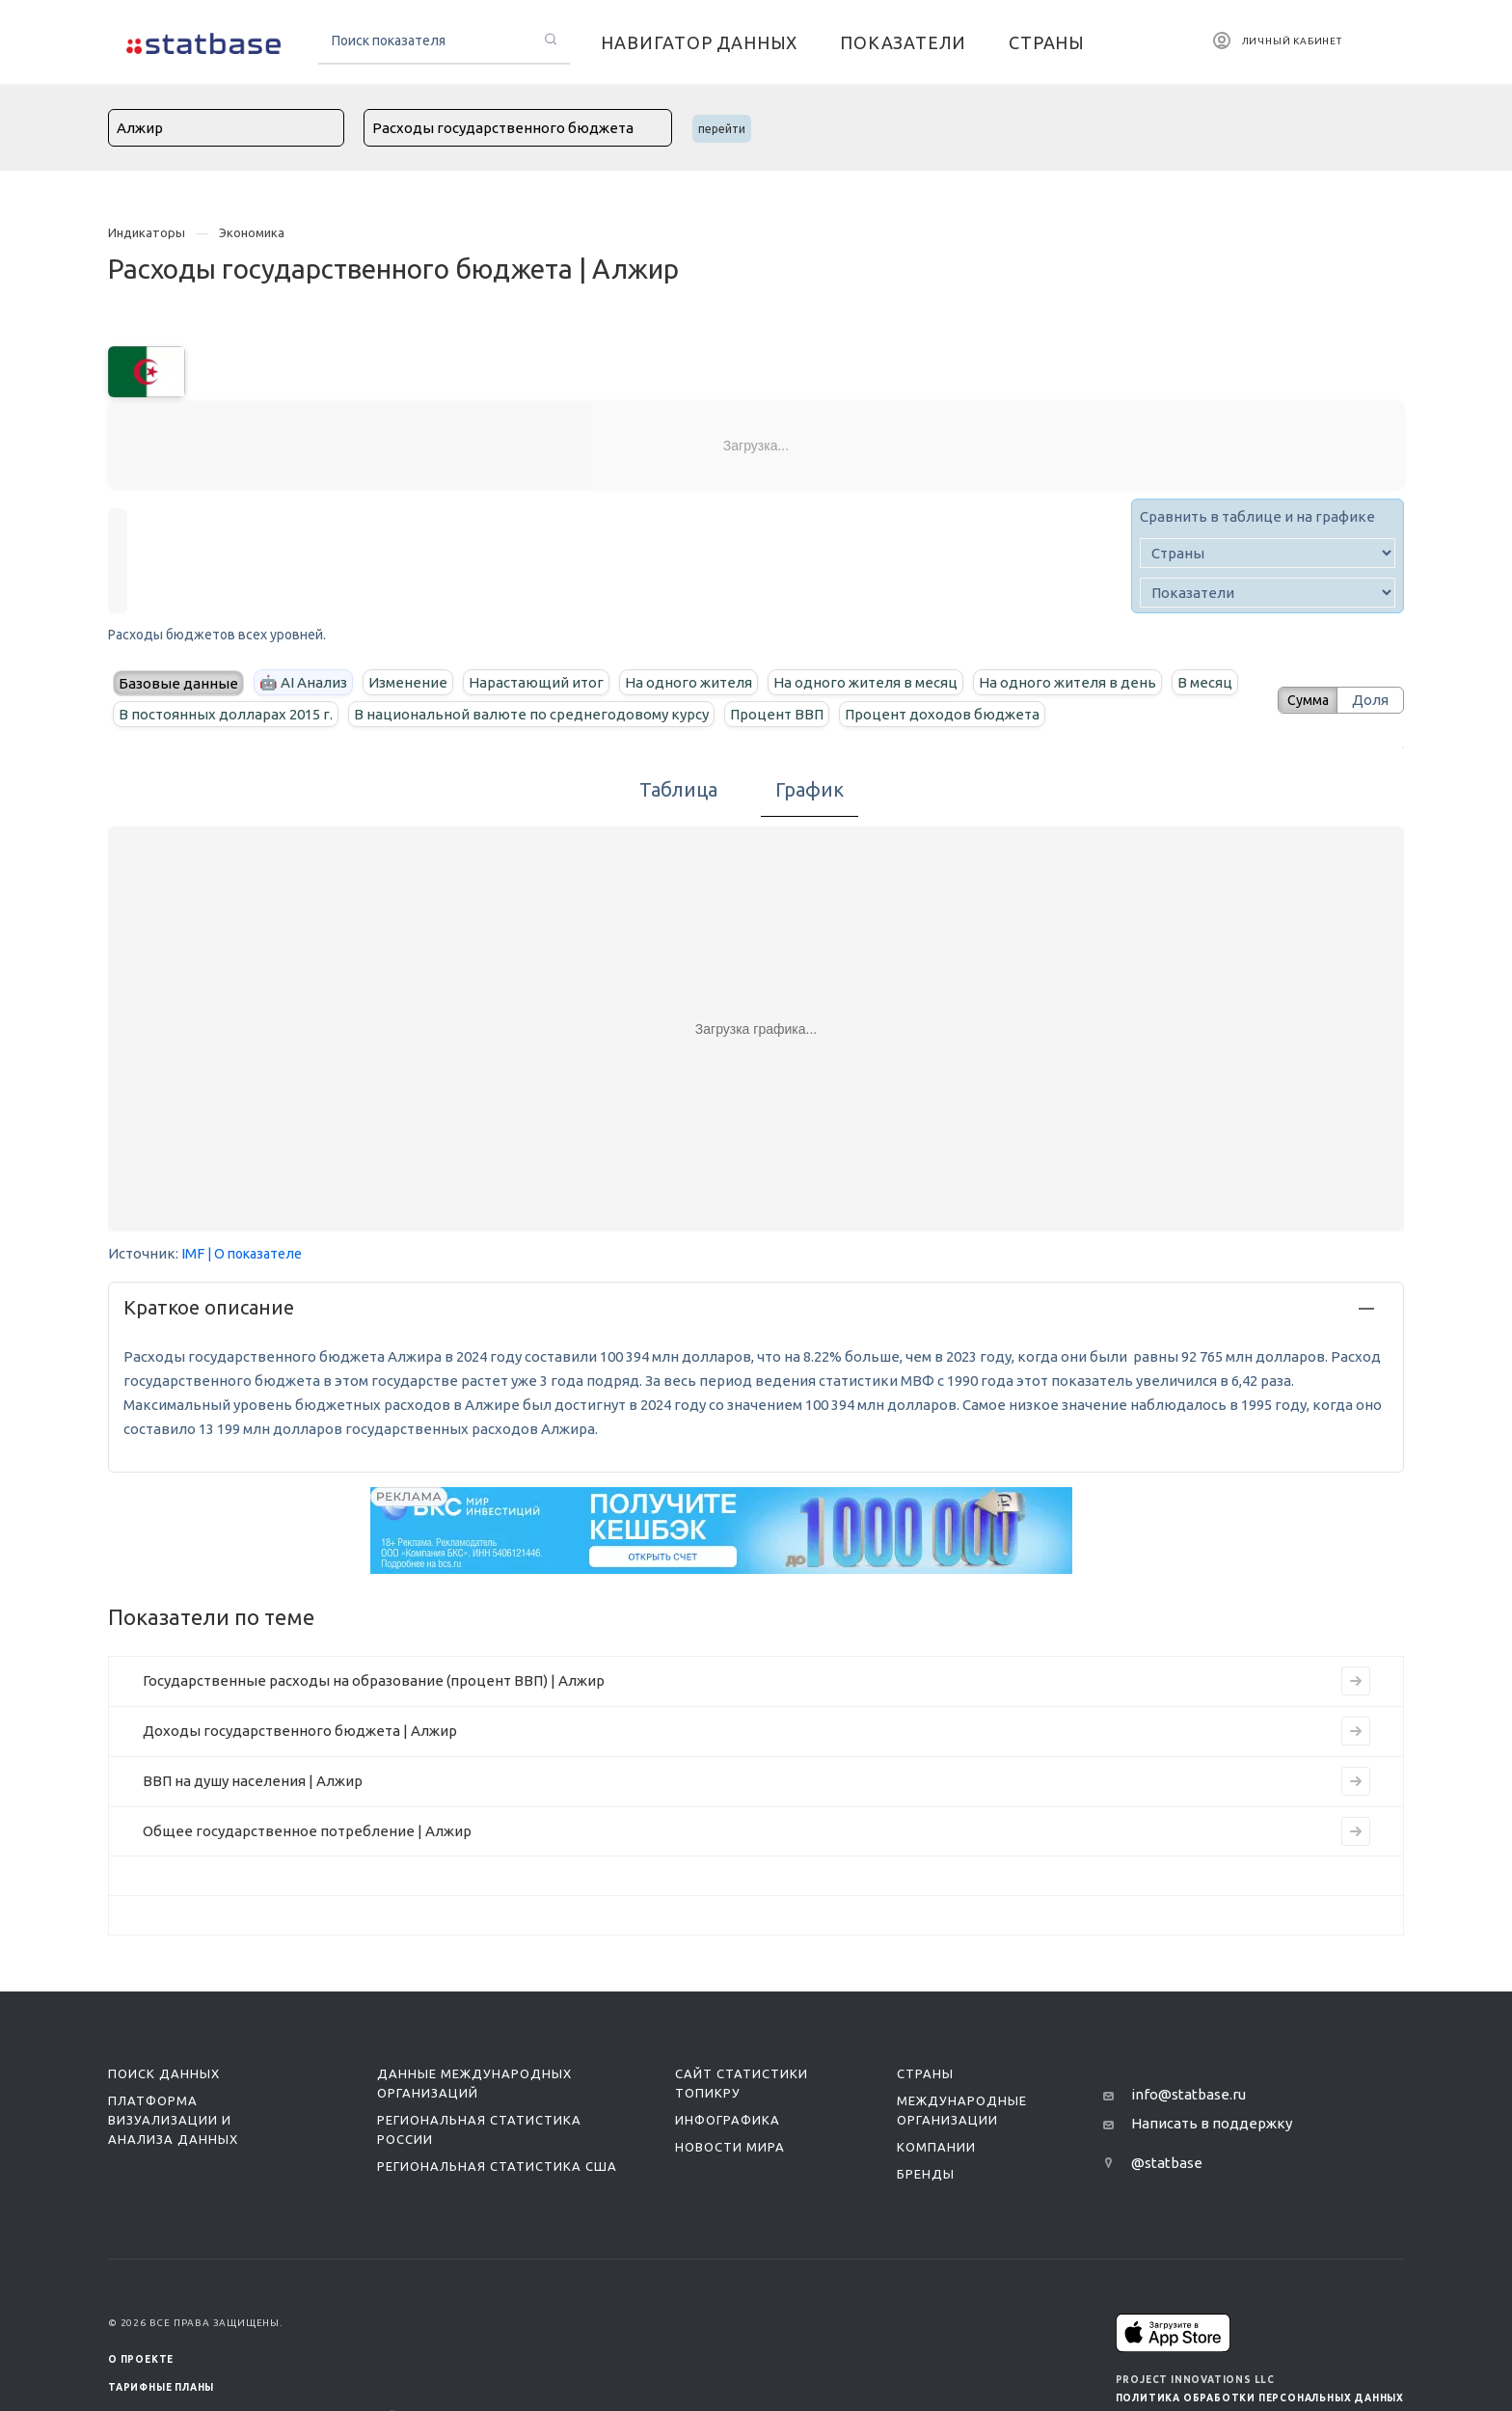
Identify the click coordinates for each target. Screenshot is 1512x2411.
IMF (192, 1253)
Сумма (1301, 699)
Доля (1370, 699)
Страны (925, 2073)
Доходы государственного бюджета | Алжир (300, 1730)
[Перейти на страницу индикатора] (1355, 1680)
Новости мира (730, 2147)
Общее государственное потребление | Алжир (307, 1831)
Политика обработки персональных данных (1260, 2398)
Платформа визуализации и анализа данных (173, 2120)
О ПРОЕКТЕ (141, 2359)
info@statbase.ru (1188, 2094)
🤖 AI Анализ (303, 682)
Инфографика (727, 2120)
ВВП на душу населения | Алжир (253, 1781)
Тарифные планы (161, 2387)
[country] (1267, 553)
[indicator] (1267, 593)
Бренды (926, 2174)
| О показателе (254, 1253)
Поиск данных (164, 2073)
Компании (936, 2147)
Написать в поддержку (1211, 2123)
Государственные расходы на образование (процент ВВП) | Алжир (374, 1680)
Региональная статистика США (497, 2166)
